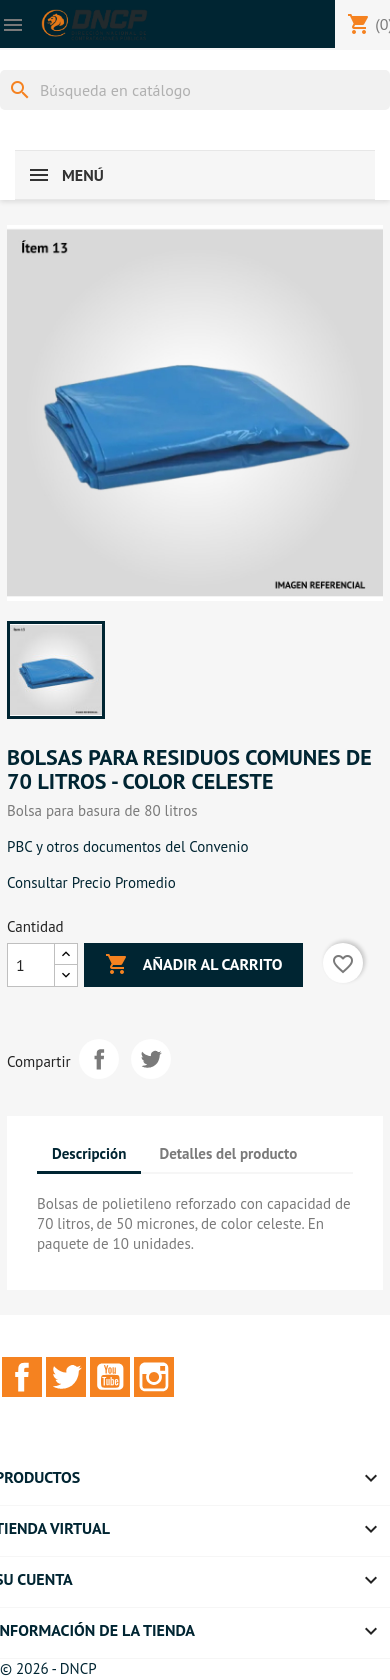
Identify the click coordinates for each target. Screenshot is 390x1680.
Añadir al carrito (193, 965)
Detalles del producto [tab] (229, 1153)
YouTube (110, 1377)
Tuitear (151, 1059)
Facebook (22, 1377)
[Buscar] (195, 90)
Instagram (154, 1377)
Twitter (66, 1377)
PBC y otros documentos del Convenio (128, 846)
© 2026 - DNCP (48, 1668)
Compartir (99, 1059)
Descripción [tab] (89, 1153)
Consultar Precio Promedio (91, 882)
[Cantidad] (31, 965)
